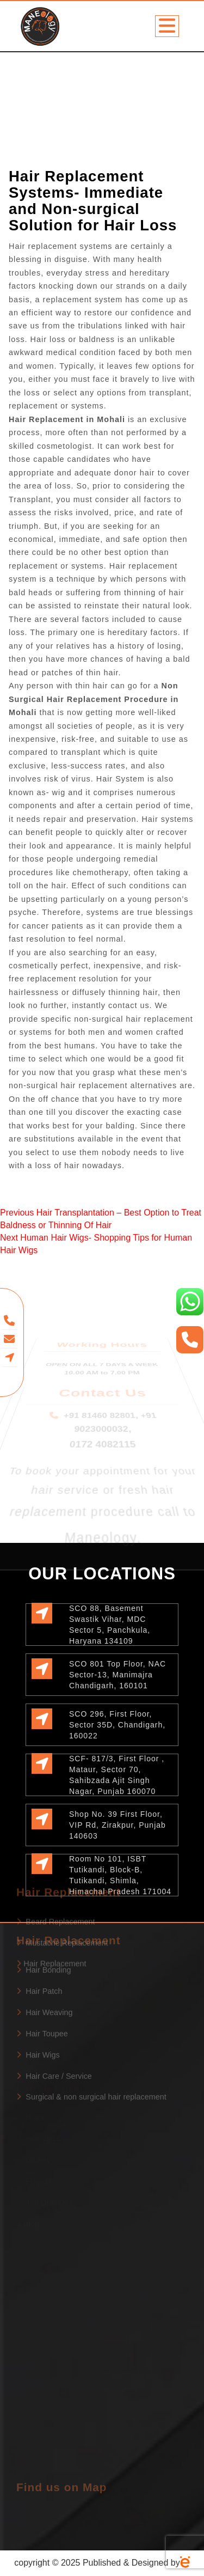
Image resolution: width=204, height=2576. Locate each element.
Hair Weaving (44, 1958)
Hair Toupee (42, 1979)
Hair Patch (39, 1937)
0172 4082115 (102, 1408)
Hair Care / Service (54, 2021)
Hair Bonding (43, 1916)
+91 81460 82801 (99, 1405)
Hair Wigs (38, 2000)
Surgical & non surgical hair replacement (91, 2042)
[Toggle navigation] (167, 25)
